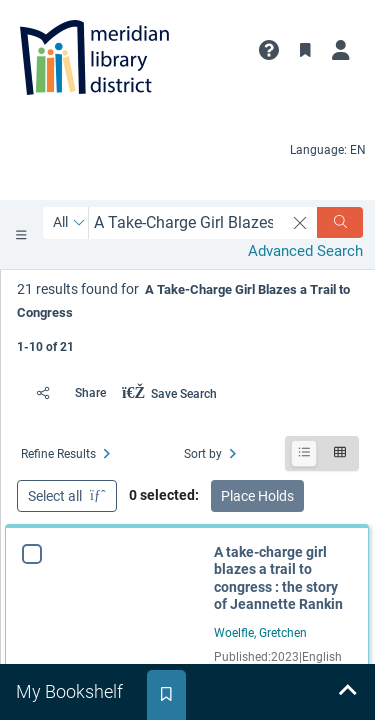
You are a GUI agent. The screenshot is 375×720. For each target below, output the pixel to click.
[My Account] (341, 50)
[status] (188, 316)
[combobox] (187, 222)
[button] (269, 50)
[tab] (71, 692)
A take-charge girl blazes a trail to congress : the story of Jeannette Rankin (278, 578)
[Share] (65, 393)
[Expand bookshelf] (347, 692)
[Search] (340, 222)
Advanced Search (305, 251)
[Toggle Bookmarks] (305, 50)
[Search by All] (69, 223)
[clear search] (300, 223)
